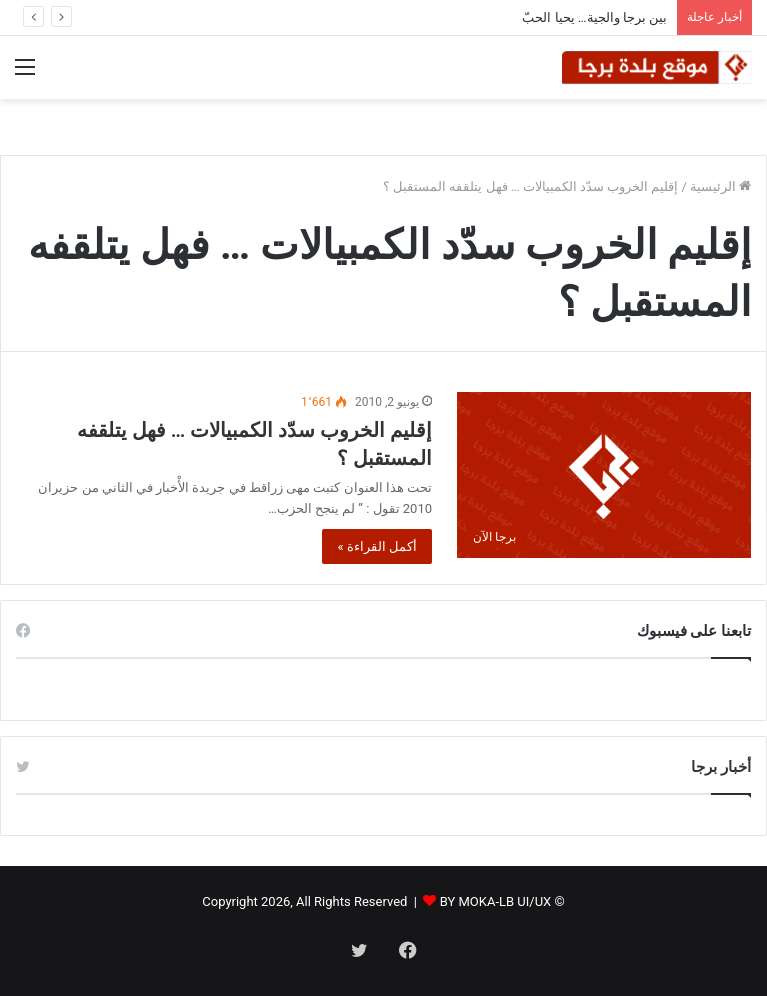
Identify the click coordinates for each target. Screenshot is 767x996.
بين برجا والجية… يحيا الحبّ (594, 17)
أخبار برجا (721, 767)
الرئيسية (720, 186)
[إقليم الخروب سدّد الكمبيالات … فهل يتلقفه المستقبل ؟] (604, 475)
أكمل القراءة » (377, 546)
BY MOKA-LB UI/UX (496, 901)
